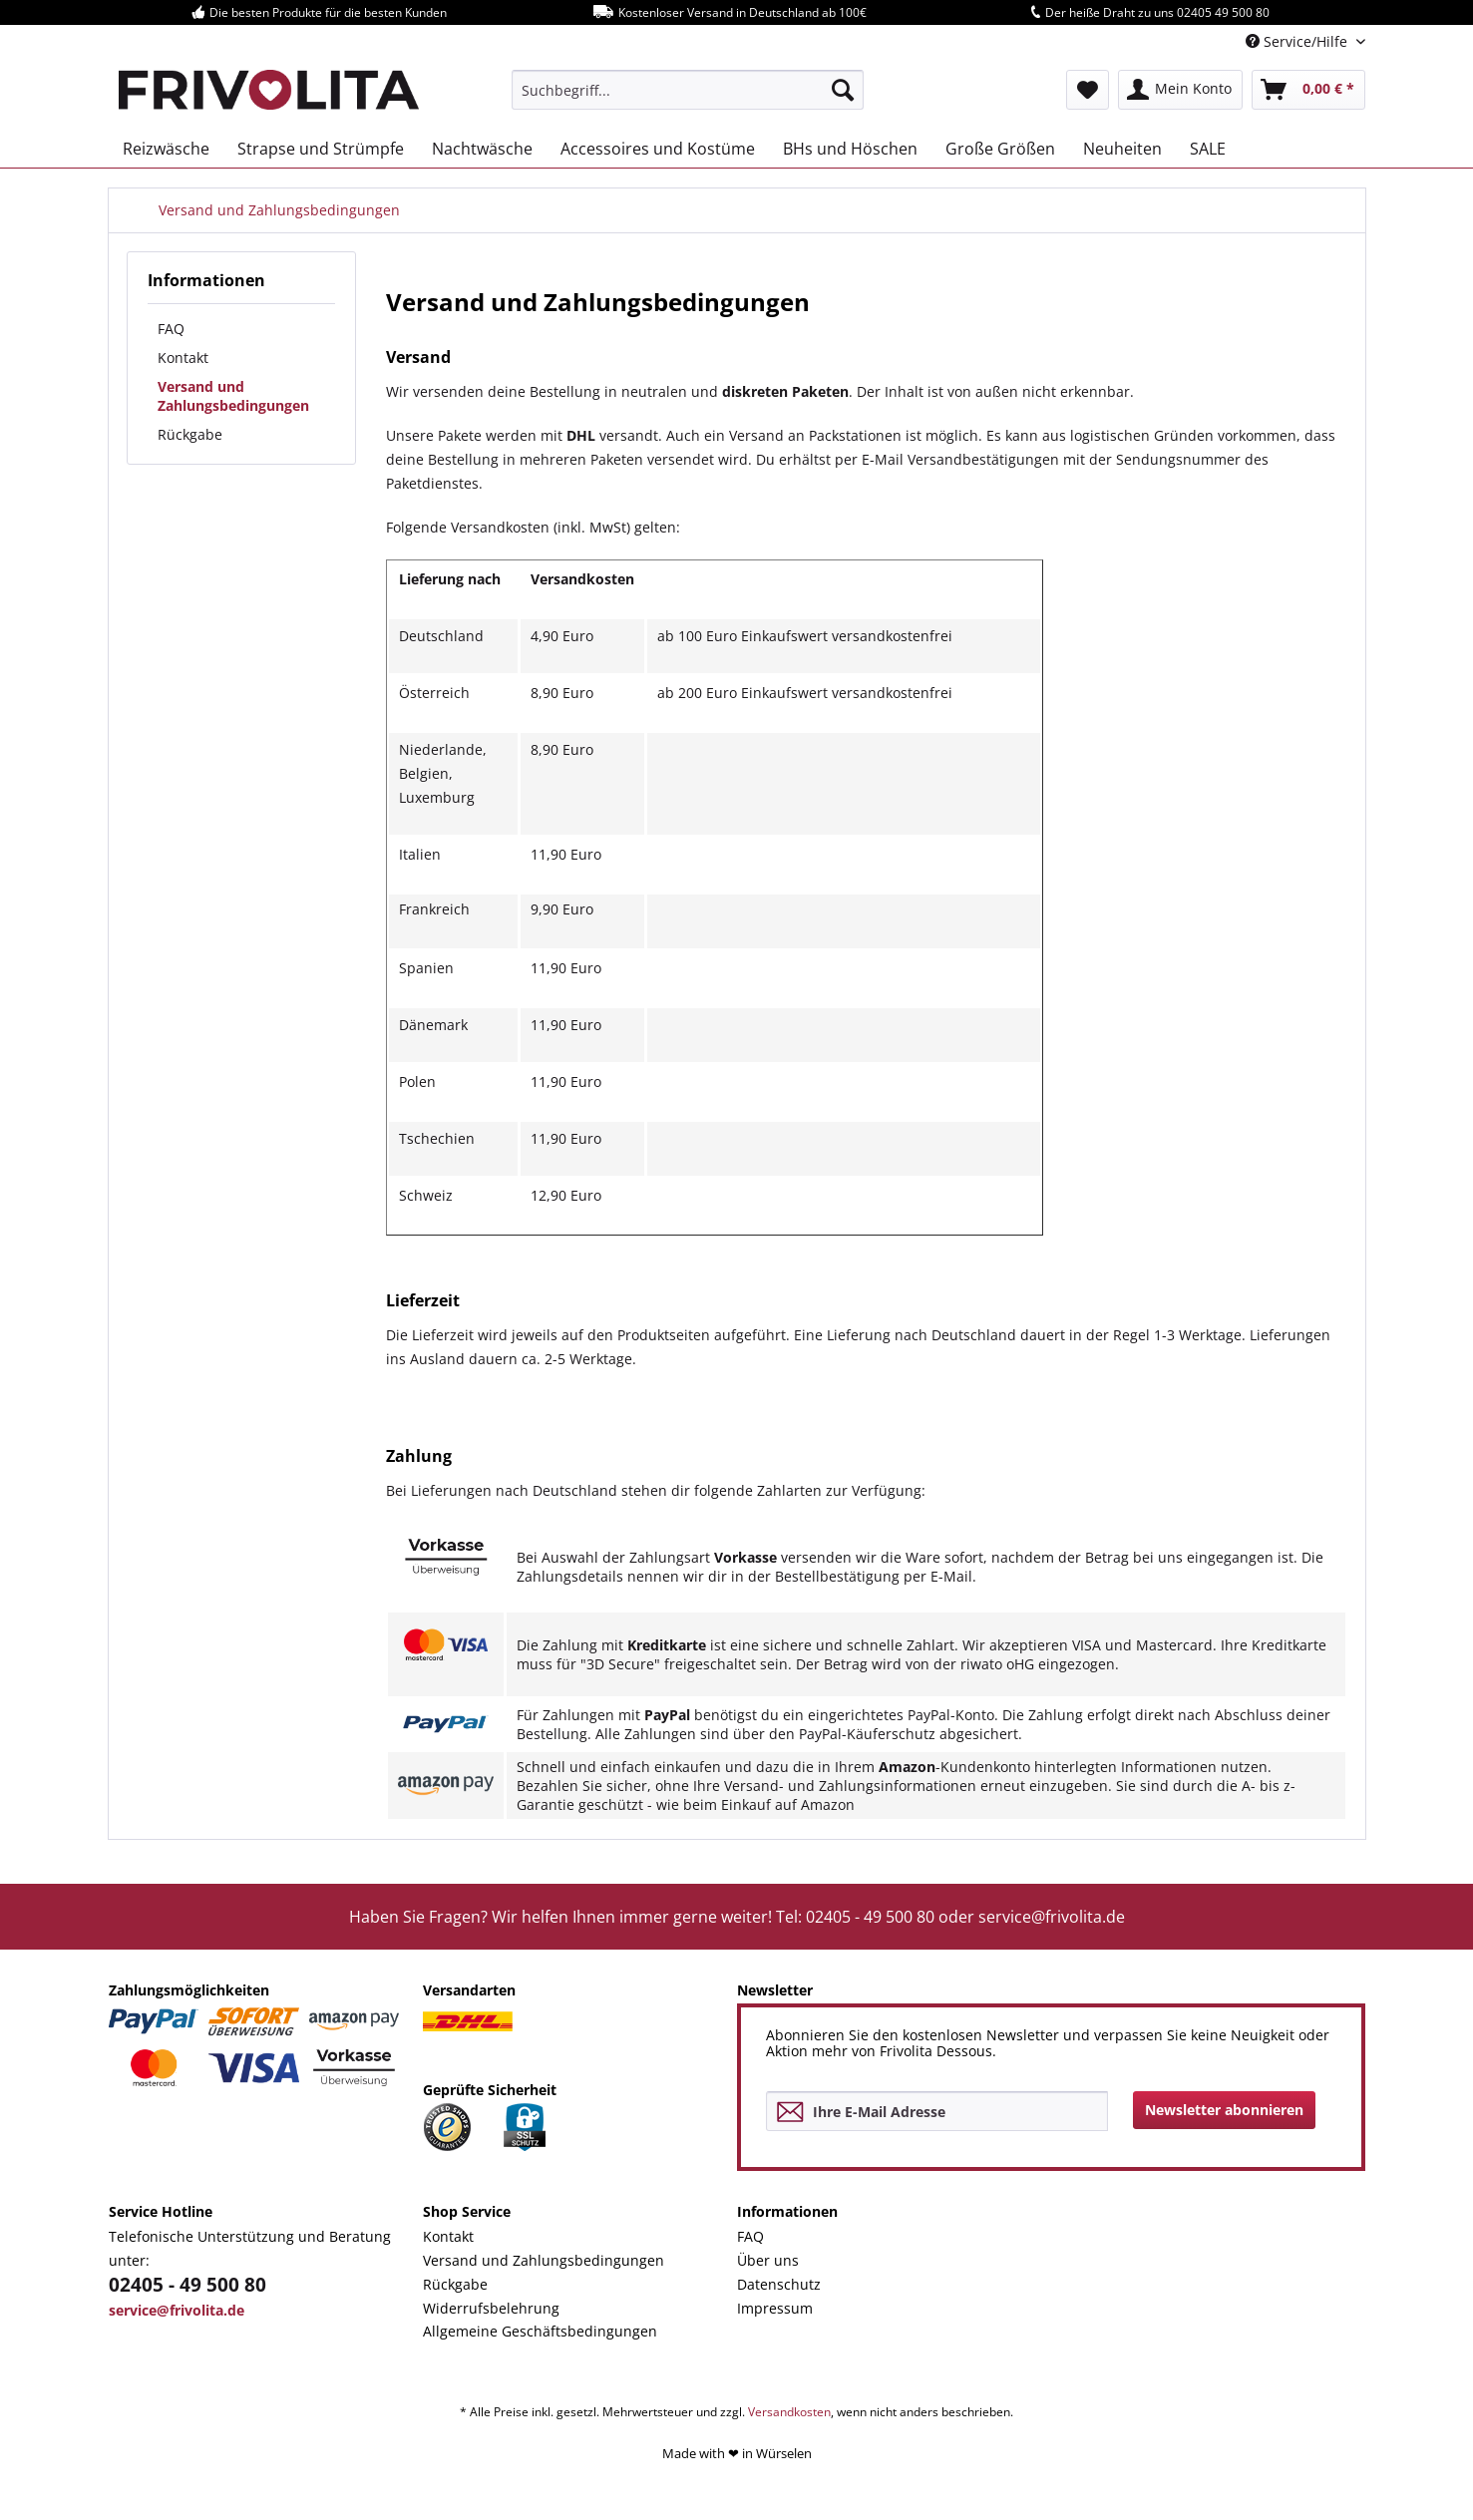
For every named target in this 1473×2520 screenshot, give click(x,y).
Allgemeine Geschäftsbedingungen (540, 2331)
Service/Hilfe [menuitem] (1298, 41)
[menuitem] (688, 90)
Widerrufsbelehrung (491, 2308)
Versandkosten (789, 2411)
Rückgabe (190, 434)
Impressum (775, 2308)
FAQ (171, 328)
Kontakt (183, 357)
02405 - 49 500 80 (187, 2285)
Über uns (768, 2260)
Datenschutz (779, 2284)
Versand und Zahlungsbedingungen (233, 396)
